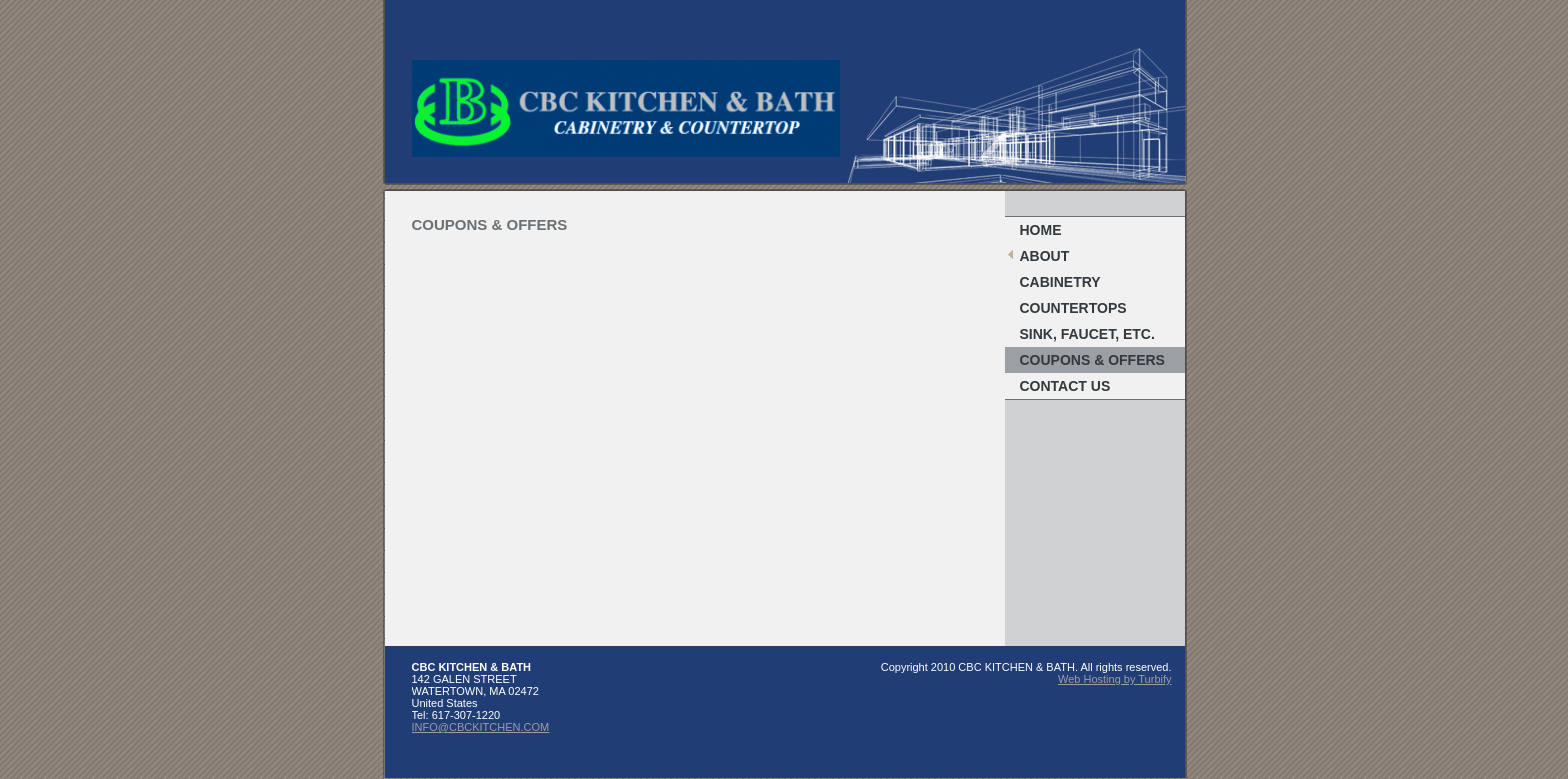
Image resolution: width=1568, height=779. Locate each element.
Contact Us (1065, 386)
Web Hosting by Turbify (1115, 679)
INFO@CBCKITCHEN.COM (481, 727)
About (1045, 256)
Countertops (1073, 308)
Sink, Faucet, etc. (1087, 334)
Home (1041, 230)
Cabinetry (1060, 282)
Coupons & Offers (1092, 360)
